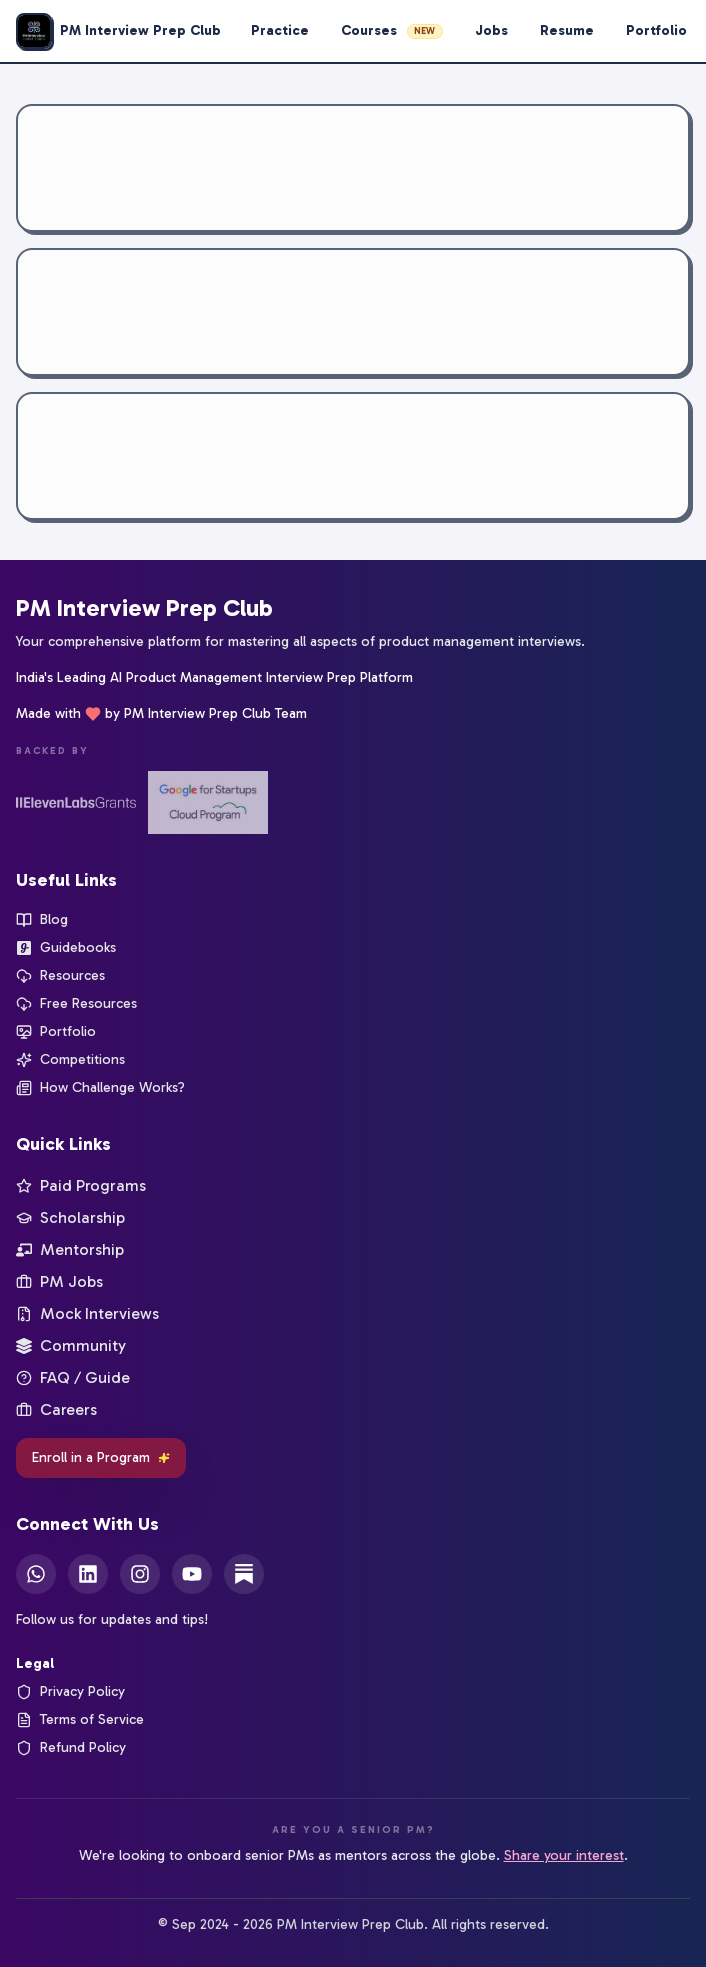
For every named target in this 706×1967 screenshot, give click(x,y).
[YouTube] (192, 1574)
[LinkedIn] (88, 1574)
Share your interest (564, 1855)
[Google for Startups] (208, 802)
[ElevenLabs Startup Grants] (76, 802)
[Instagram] (140, 1574)
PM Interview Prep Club (144, 607)
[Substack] (244, 1574)
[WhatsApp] (36, 1574)
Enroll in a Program (101, 1457)
